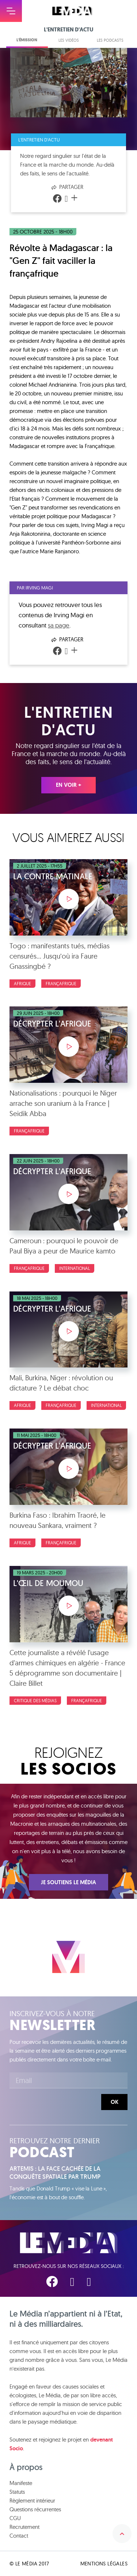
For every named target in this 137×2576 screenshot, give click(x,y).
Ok (114, 2102)
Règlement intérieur (32, 2500)
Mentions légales (104, 2563)
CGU (15, 2518)
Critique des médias (35, 1700)
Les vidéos (68, 40)
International (74, 1268)
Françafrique (61, 983)
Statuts (17, 2491)
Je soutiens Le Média (68, 1882)
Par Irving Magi (35, 588)
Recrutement (24, 2526)
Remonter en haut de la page (122, 2533)
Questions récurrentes (35, 2509)
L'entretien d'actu (39, 140)
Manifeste (20, 2483)
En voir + (68, 785)
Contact (18, 2535)
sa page (58, 625)
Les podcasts (110, 40)
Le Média (69, 2242)
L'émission (26, 40)
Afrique (22, 983)
